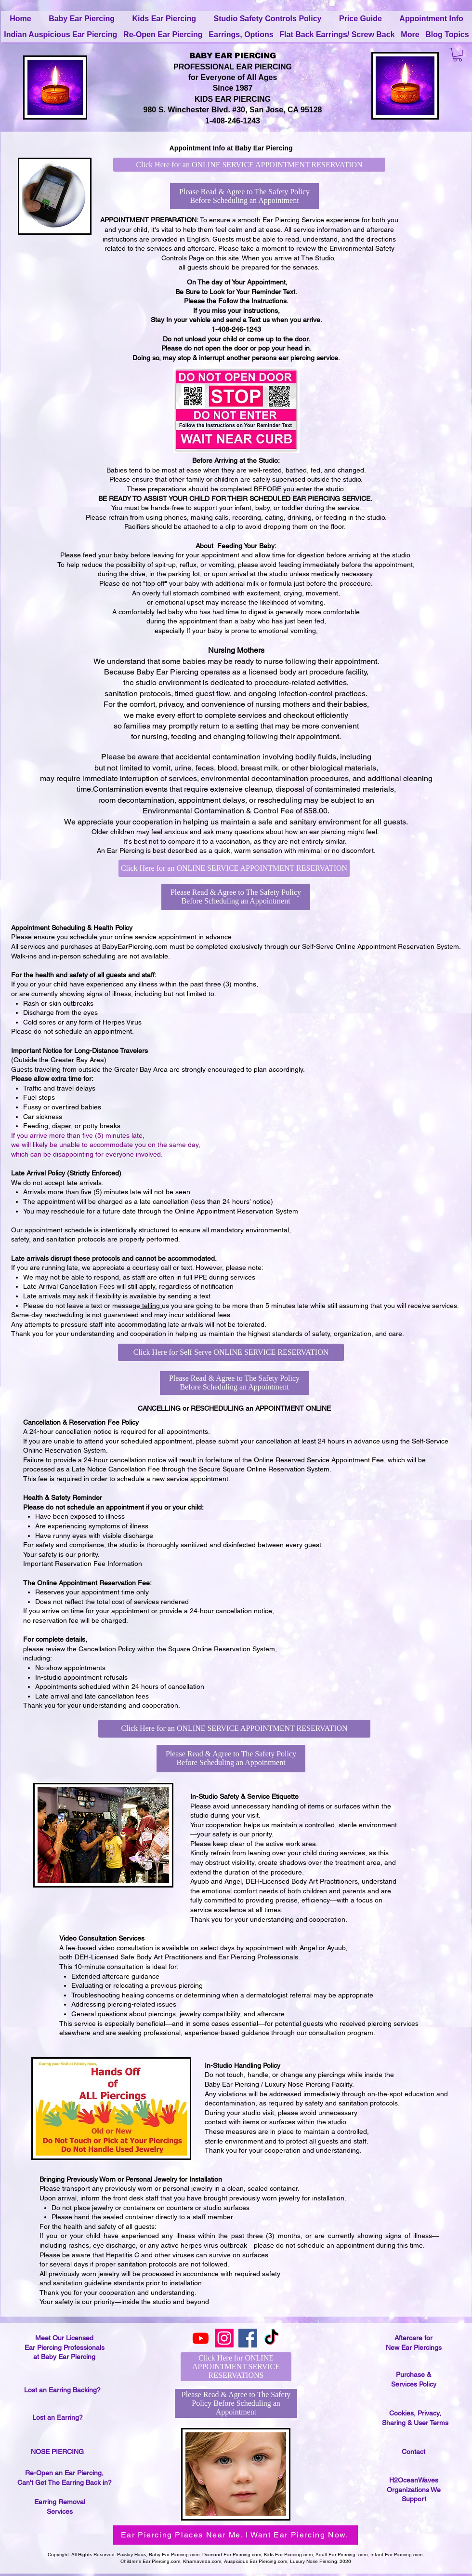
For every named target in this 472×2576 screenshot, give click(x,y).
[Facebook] (247, 2338)
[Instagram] (224, 2338)
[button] (457, 55)
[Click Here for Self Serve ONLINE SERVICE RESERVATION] (231, 1352)
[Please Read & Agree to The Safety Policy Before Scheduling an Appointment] (244, 196)
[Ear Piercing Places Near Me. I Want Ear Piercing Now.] (235, 2535)
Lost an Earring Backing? (62, 2390)
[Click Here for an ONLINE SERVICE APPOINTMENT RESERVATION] (249, 165)
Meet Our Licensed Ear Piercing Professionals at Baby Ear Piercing (65, 2347)
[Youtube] (200, 2338)
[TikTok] (271, 2338)
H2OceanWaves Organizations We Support (414, 2489)
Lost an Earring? (57, 2417)
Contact (413, 2451)
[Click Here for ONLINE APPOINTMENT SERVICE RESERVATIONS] (236, 2366)
